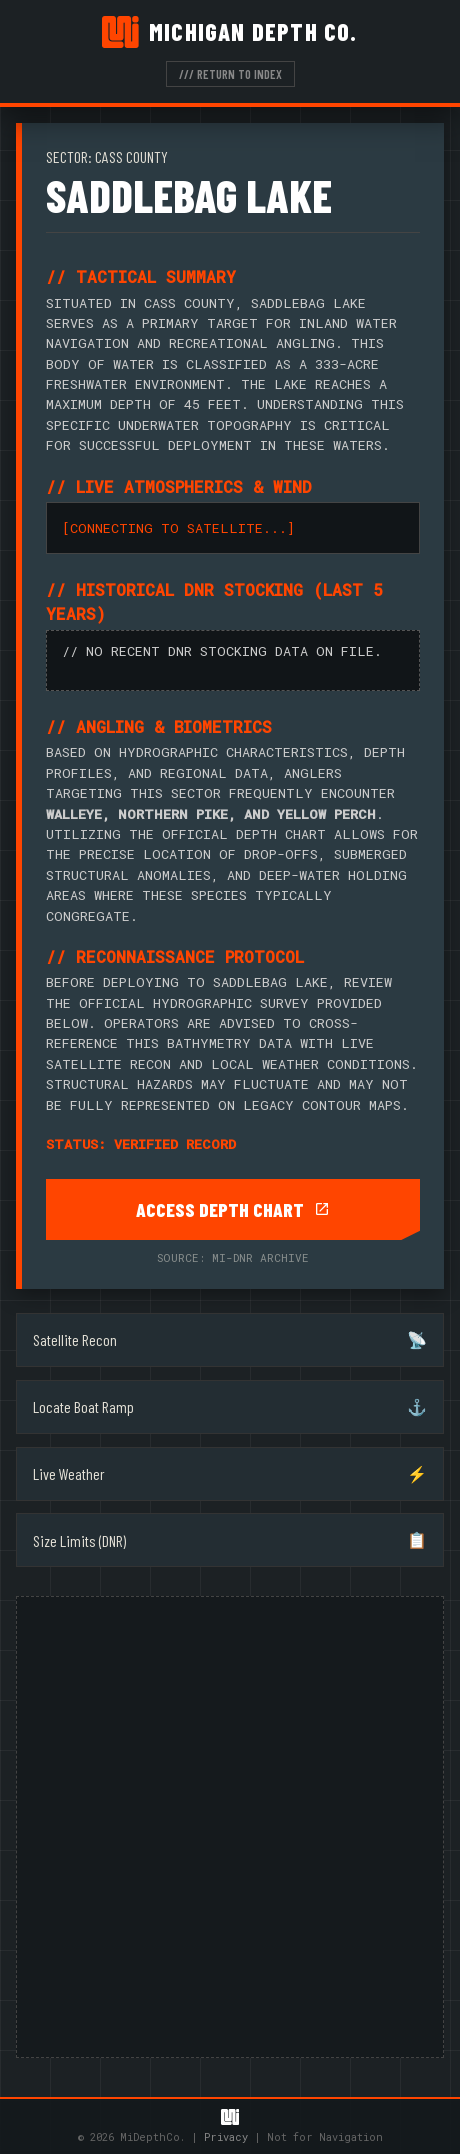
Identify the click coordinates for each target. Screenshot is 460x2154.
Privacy (226, 2137)
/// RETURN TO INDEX (230, 74)
